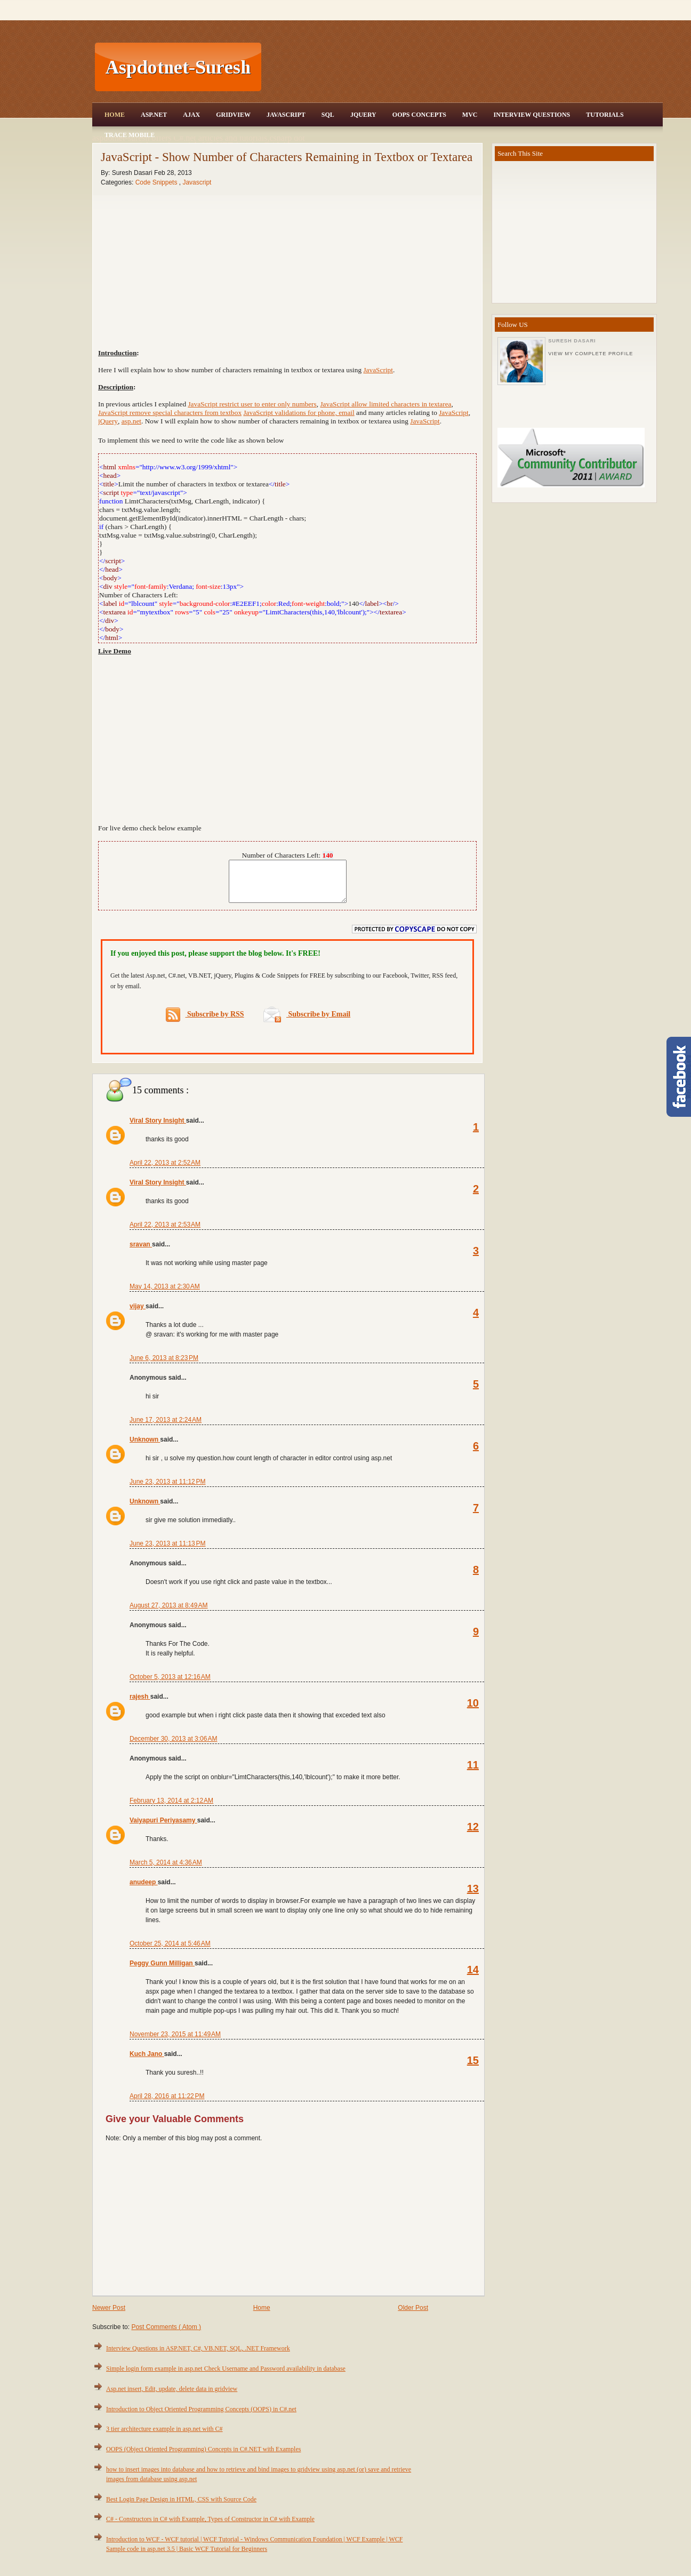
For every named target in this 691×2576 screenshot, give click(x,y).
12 (473, 1835)
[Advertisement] (463, 67)
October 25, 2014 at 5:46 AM (170, 1951)
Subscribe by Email (306, 1022)
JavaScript (286, 114)
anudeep (144, 1890)
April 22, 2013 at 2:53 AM (165, 1232)
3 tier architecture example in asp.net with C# (164, 2437)
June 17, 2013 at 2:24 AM (166, 1427)
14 (473, 1977)
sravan (141, 1252)
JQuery (363, 114)
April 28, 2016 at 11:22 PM (167, 2104)
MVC (470, 114)
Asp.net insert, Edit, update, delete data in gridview (171, 2397)
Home (115, 114)
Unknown (145, 1447)
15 (473, 2068)
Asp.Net (154, 114)
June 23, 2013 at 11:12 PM (167, 1489)
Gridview (233, 114)
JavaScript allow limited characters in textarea (385, 404)
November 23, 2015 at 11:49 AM (175, 2042)
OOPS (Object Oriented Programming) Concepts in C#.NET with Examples (203, 2457)
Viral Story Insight (158, 1128)
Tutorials (604, 114)
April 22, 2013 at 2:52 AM (165, 1170)
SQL (328, 114)
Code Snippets (157, 182)
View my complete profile (590, 353)
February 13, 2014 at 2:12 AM (171, 1808)
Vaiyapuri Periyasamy (163, 1828)
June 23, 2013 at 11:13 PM (167, 1551)
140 (328, 855)
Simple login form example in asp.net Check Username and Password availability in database (226, 2376)
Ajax (191, 114)
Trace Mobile (130, 135)
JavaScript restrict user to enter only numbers (252, 404)
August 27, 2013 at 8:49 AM (168, 1613)
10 (473, 1711)
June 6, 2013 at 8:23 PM (164, 1366)
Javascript (196, 182)
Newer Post (108, 2315)
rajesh (140, 1704)
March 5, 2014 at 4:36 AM (166, 1870)
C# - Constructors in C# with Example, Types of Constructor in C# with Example (210, 2527)
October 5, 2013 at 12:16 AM (170, 1685)
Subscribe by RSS (205, 1022)
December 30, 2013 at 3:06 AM (173, 1746)
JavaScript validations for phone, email (298, 413)
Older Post (413, 2315)
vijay (138, 1314)
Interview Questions (531, 114)
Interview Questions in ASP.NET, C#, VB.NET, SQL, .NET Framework (198, 2356)
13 (473, 1896)
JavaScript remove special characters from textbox (170, 413)
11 (473, 1773)
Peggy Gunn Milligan (162, 1971)
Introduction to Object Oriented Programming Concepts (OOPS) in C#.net (201, 2417)
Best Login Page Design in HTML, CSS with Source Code (181, 2507)
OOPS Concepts (419, 114)
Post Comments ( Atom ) (166, 2335)
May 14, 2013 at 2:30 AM (165, 1294)
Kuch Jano (147, 2062)
